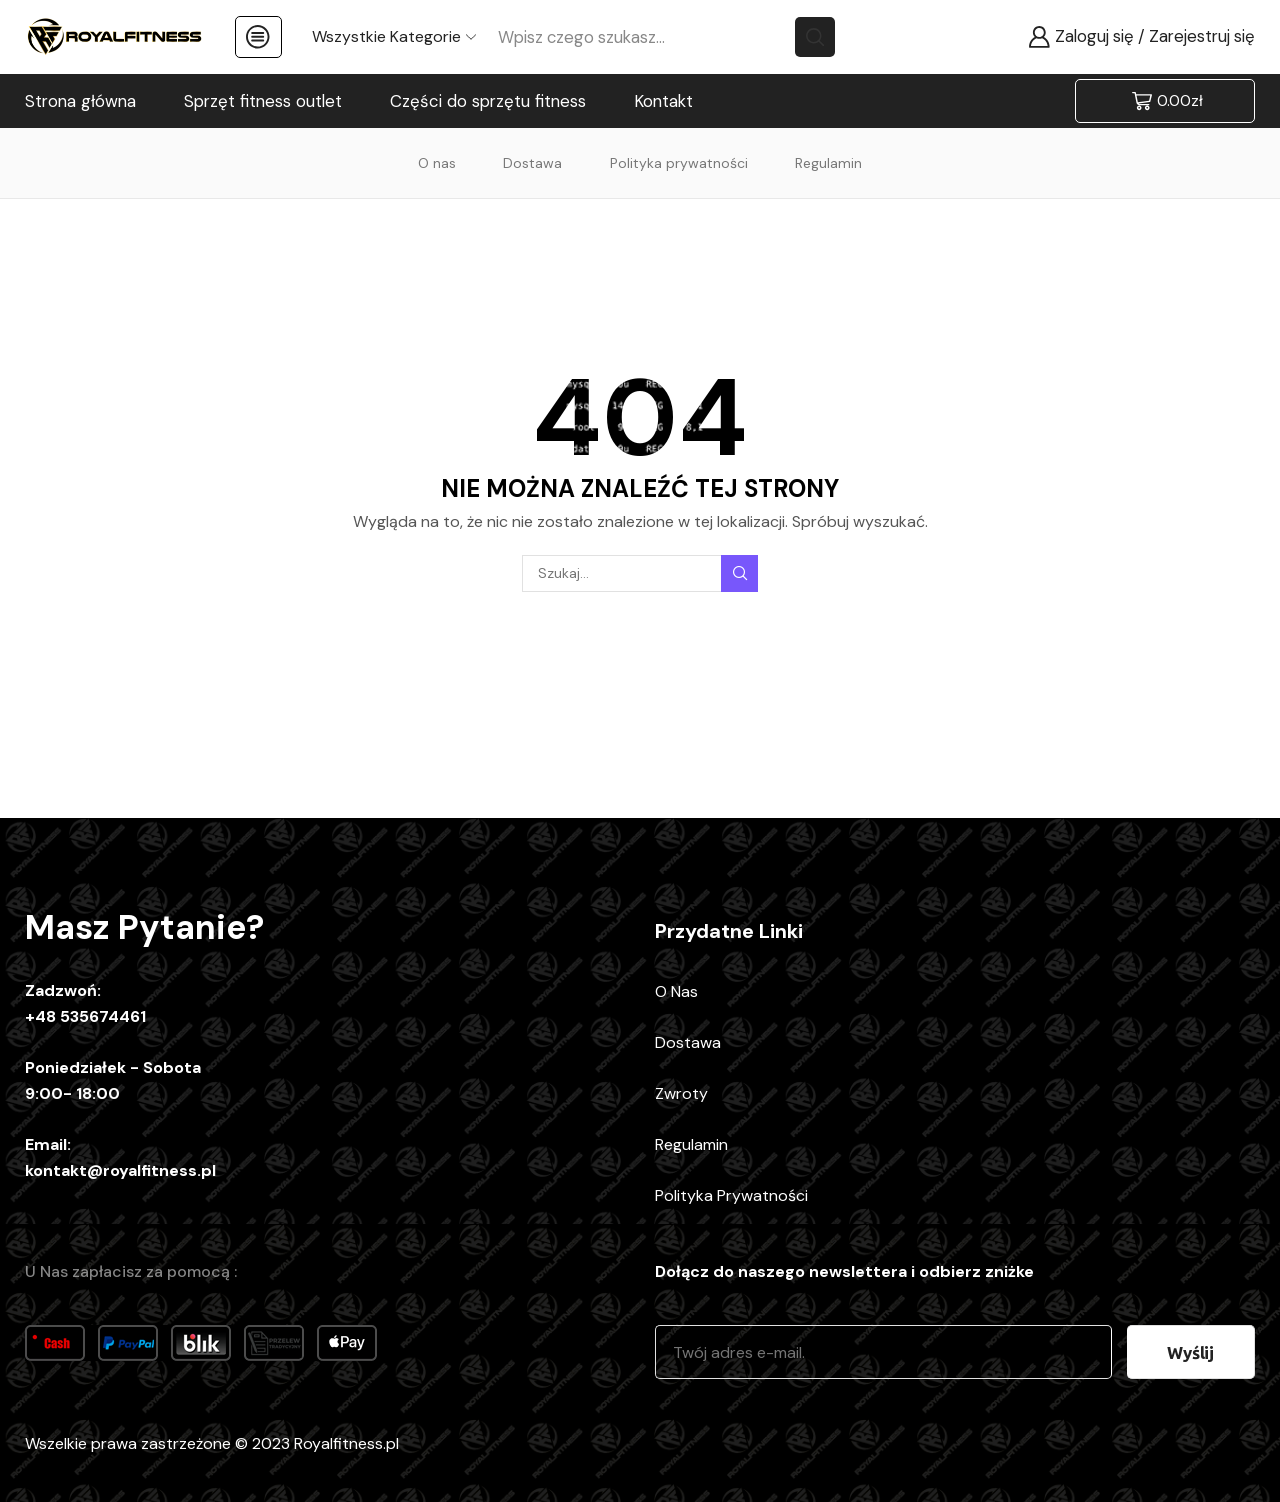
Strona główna (80, 101)
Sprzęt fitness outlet (263, 101)
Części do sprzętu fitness (488, 101)
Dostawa (532, 163)
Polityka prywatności (679, 163)
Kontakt (663, 101)
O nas (437, 163)
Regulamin (828, 163)
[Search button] (815, 37)
